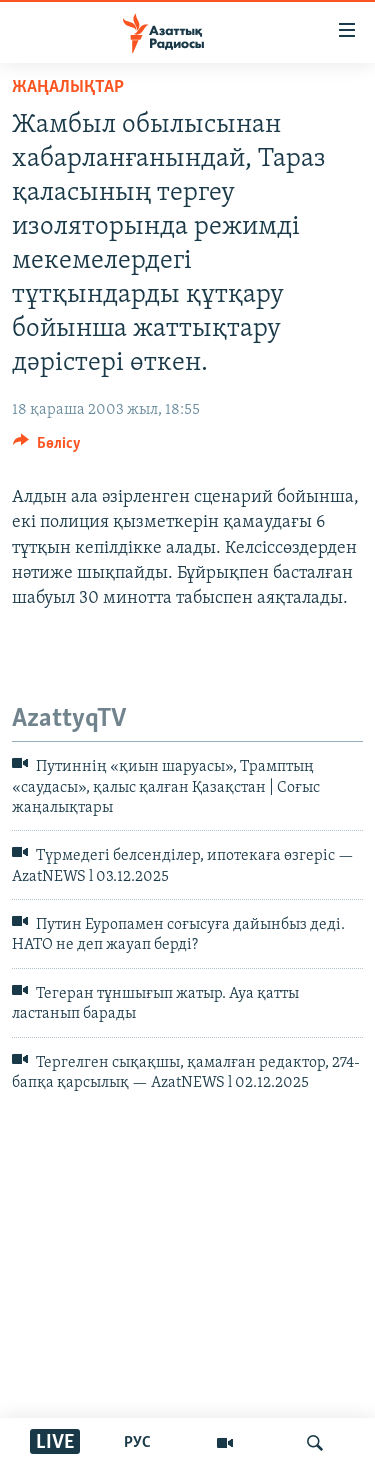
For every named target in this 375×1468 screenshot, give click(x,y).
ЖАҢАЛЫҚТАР (68, 87)
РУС (137, 1443)
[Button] (47, 448)
